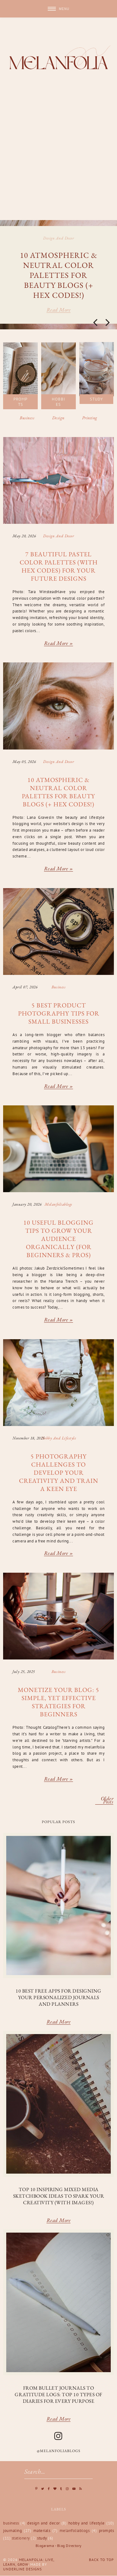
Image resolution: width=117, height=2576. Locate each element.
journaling (12, 2530)
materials (42, 2530)
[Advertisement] (58, 158)
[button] (58, 8)
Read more (58, 310)
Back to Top (101, 2559)
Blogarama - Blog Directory (59, 2545)
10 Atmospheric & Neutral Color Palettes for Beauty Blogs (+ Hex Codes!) (58, 275)
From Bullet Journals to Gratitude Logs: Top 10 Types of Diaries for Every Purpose (58, 2394)
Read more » (58, 644)
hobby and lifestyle (58, 1438)
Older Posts (107, 1801)
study (42, 2538)
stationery (21, 2538)
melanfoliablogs (58, 1204)
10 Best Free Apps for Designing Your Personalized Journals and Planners (58, 1997)
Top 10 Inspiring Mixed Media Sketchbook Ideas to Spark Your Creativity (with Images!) (58, 2196)
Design (58, 417)
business (58, 987)
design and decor (58, 238)
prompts (106, 2530)
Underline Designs (22, 2569)
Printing (89, 417)
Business (27, 417)
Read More (58, 2022)
